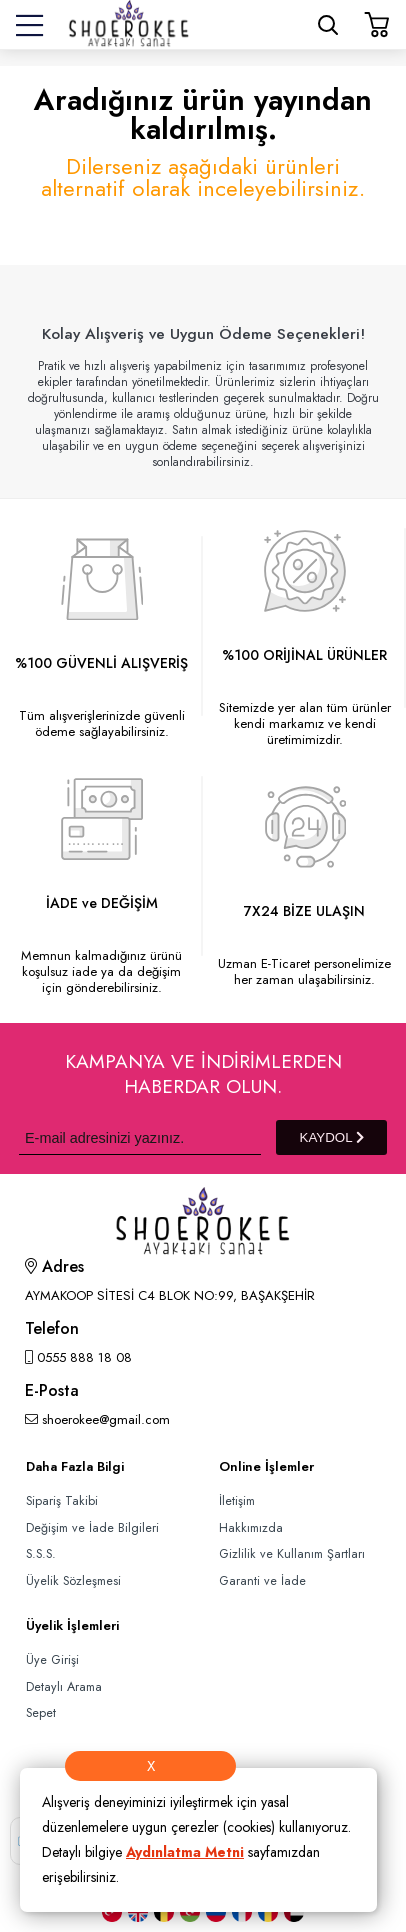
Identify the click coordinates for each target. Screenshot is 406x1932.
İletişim (237, 1501)
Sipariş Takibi (62, 1501)
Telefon (52, 1330)
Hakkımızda (251, 1528)
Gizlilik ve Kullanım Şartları (292, 1554)
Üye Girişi (52, 1660)
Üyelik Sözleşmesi (73, 1581)
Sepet (41, 1713)
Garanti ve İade (262, 1581)
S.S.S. (41, 1554)
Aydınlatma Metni (185, 1852)
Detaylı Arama (64, 1687)
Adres (54, 1268)
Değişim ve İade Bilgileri (92, 1528)
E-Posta (52, 1392)
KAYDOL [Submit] (332, 1137)
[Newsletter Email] (140, 1137)
